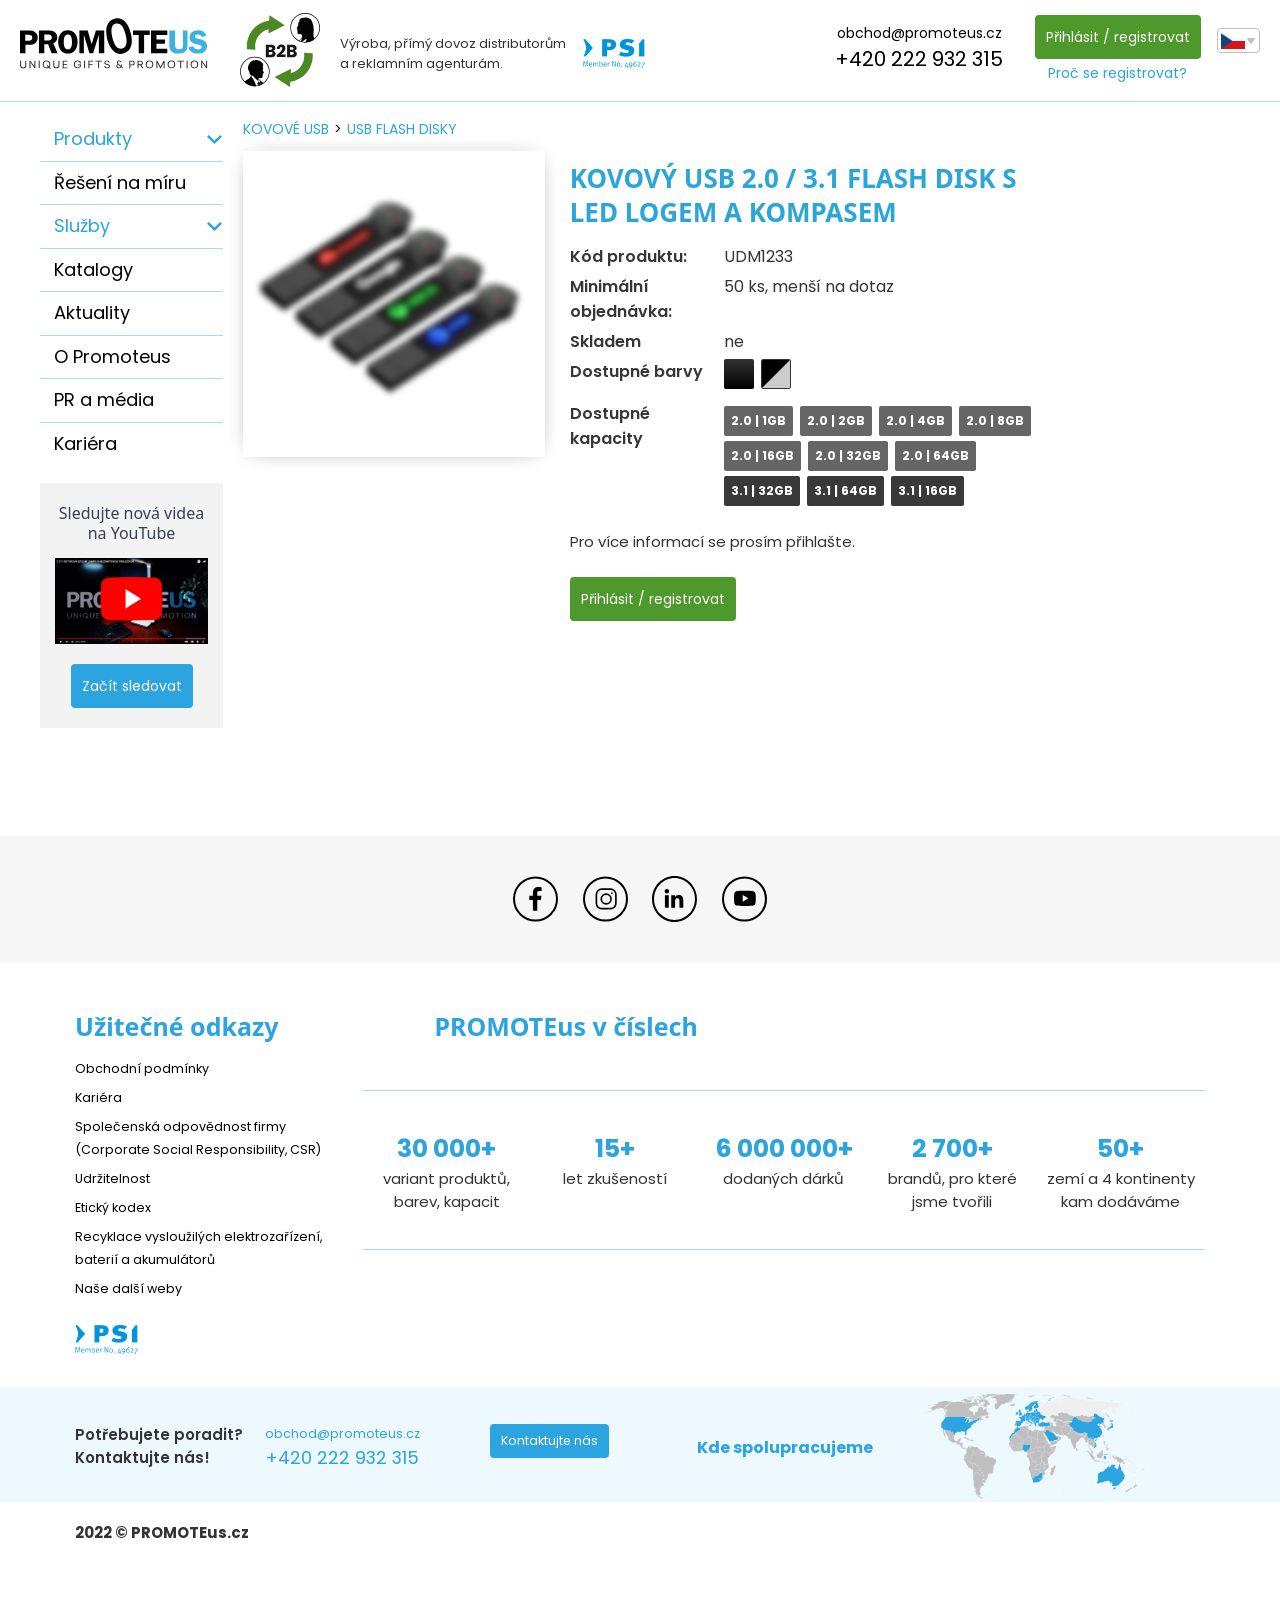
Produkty (93, 138)
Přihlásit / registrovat (1112, 37)
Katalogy (93, 269)
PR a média (104, 399)
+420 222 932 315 (914, 59)
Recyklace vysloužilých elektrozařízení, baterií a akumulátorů (165, 1281)
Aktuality (92, 312)
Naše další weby (135, 1333)
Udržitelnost (119, 1200)
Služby (82, 225)
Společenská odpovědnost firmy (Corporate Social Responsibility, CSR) (196, 1148)
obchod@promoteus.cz (913, 33)
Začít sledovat (132, 686)
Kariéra (85, 443)
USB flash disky (402, 129)
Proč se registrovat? (1112, 73)
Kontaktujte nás (556, 1492)
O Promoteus (112, 356)
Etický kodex (119, 1229)
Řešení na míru (120, 182)
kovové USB (286, 129)
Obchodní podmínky (150, 1067)
